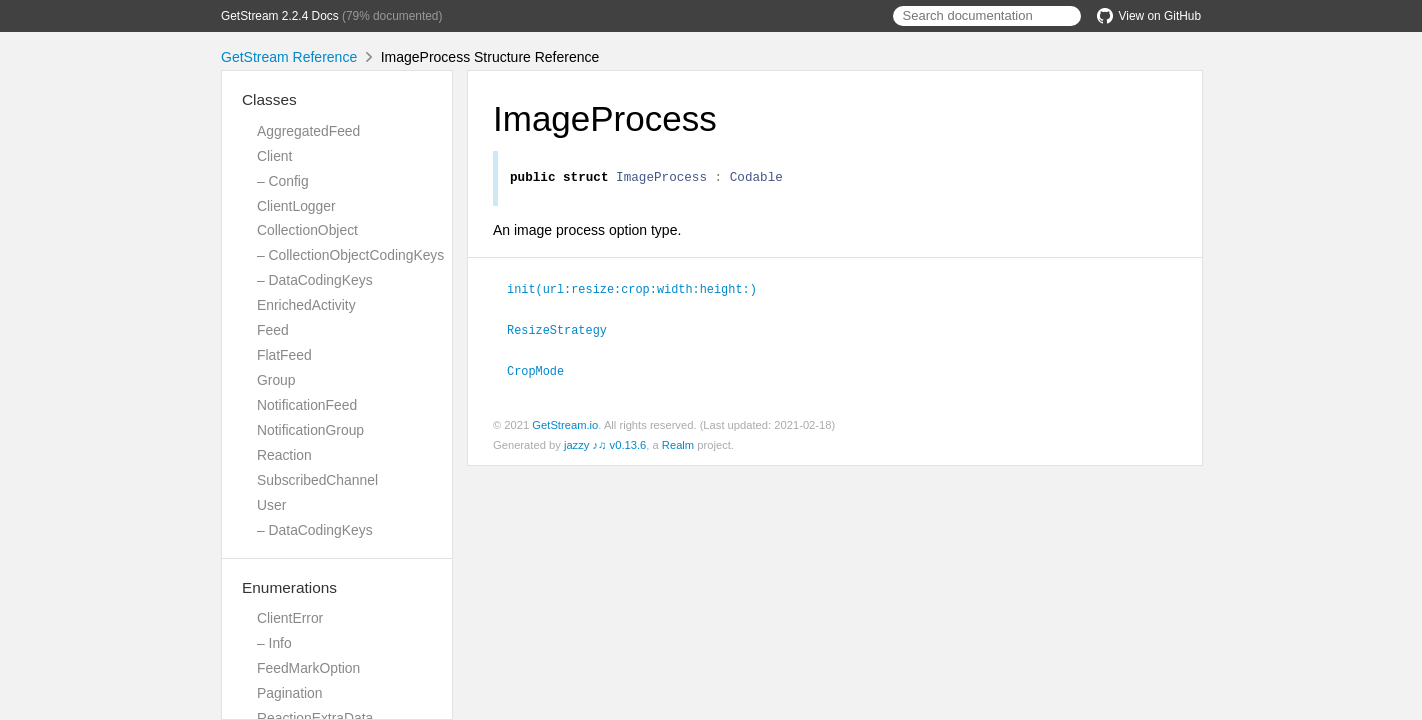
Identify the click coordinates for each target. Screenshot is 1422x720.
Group (276, 380)
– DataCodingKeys (315, 280)
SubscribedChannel (317, 480)
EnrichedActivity (306, 305)
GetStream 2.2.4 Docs (280, 16)
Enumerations (289, 587)
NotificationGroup (310, 430)
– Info (274, 643)
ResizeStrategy (565, 331)
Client (274, 156)
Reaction (284, 455)
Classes (269, 99)
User (271, 505)
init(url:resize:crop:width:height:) (640, 291)
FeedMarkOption (308, 668)
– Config (283, 181)
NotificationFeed (307, 405)
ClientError (290, 618)
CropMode (544, 371)
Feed (273, 330)
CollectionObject (307, 230)
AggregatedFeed (308, 131)
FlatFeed (284, 355)
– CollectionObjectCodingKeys (350, 255)
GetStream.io (565, 425)
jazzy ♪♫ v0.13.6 (605, 445)
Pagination (290, 693)
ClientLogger (296, 206)
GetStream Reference (289, 57)
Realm (678, 445)
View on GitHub (1149, 16)
